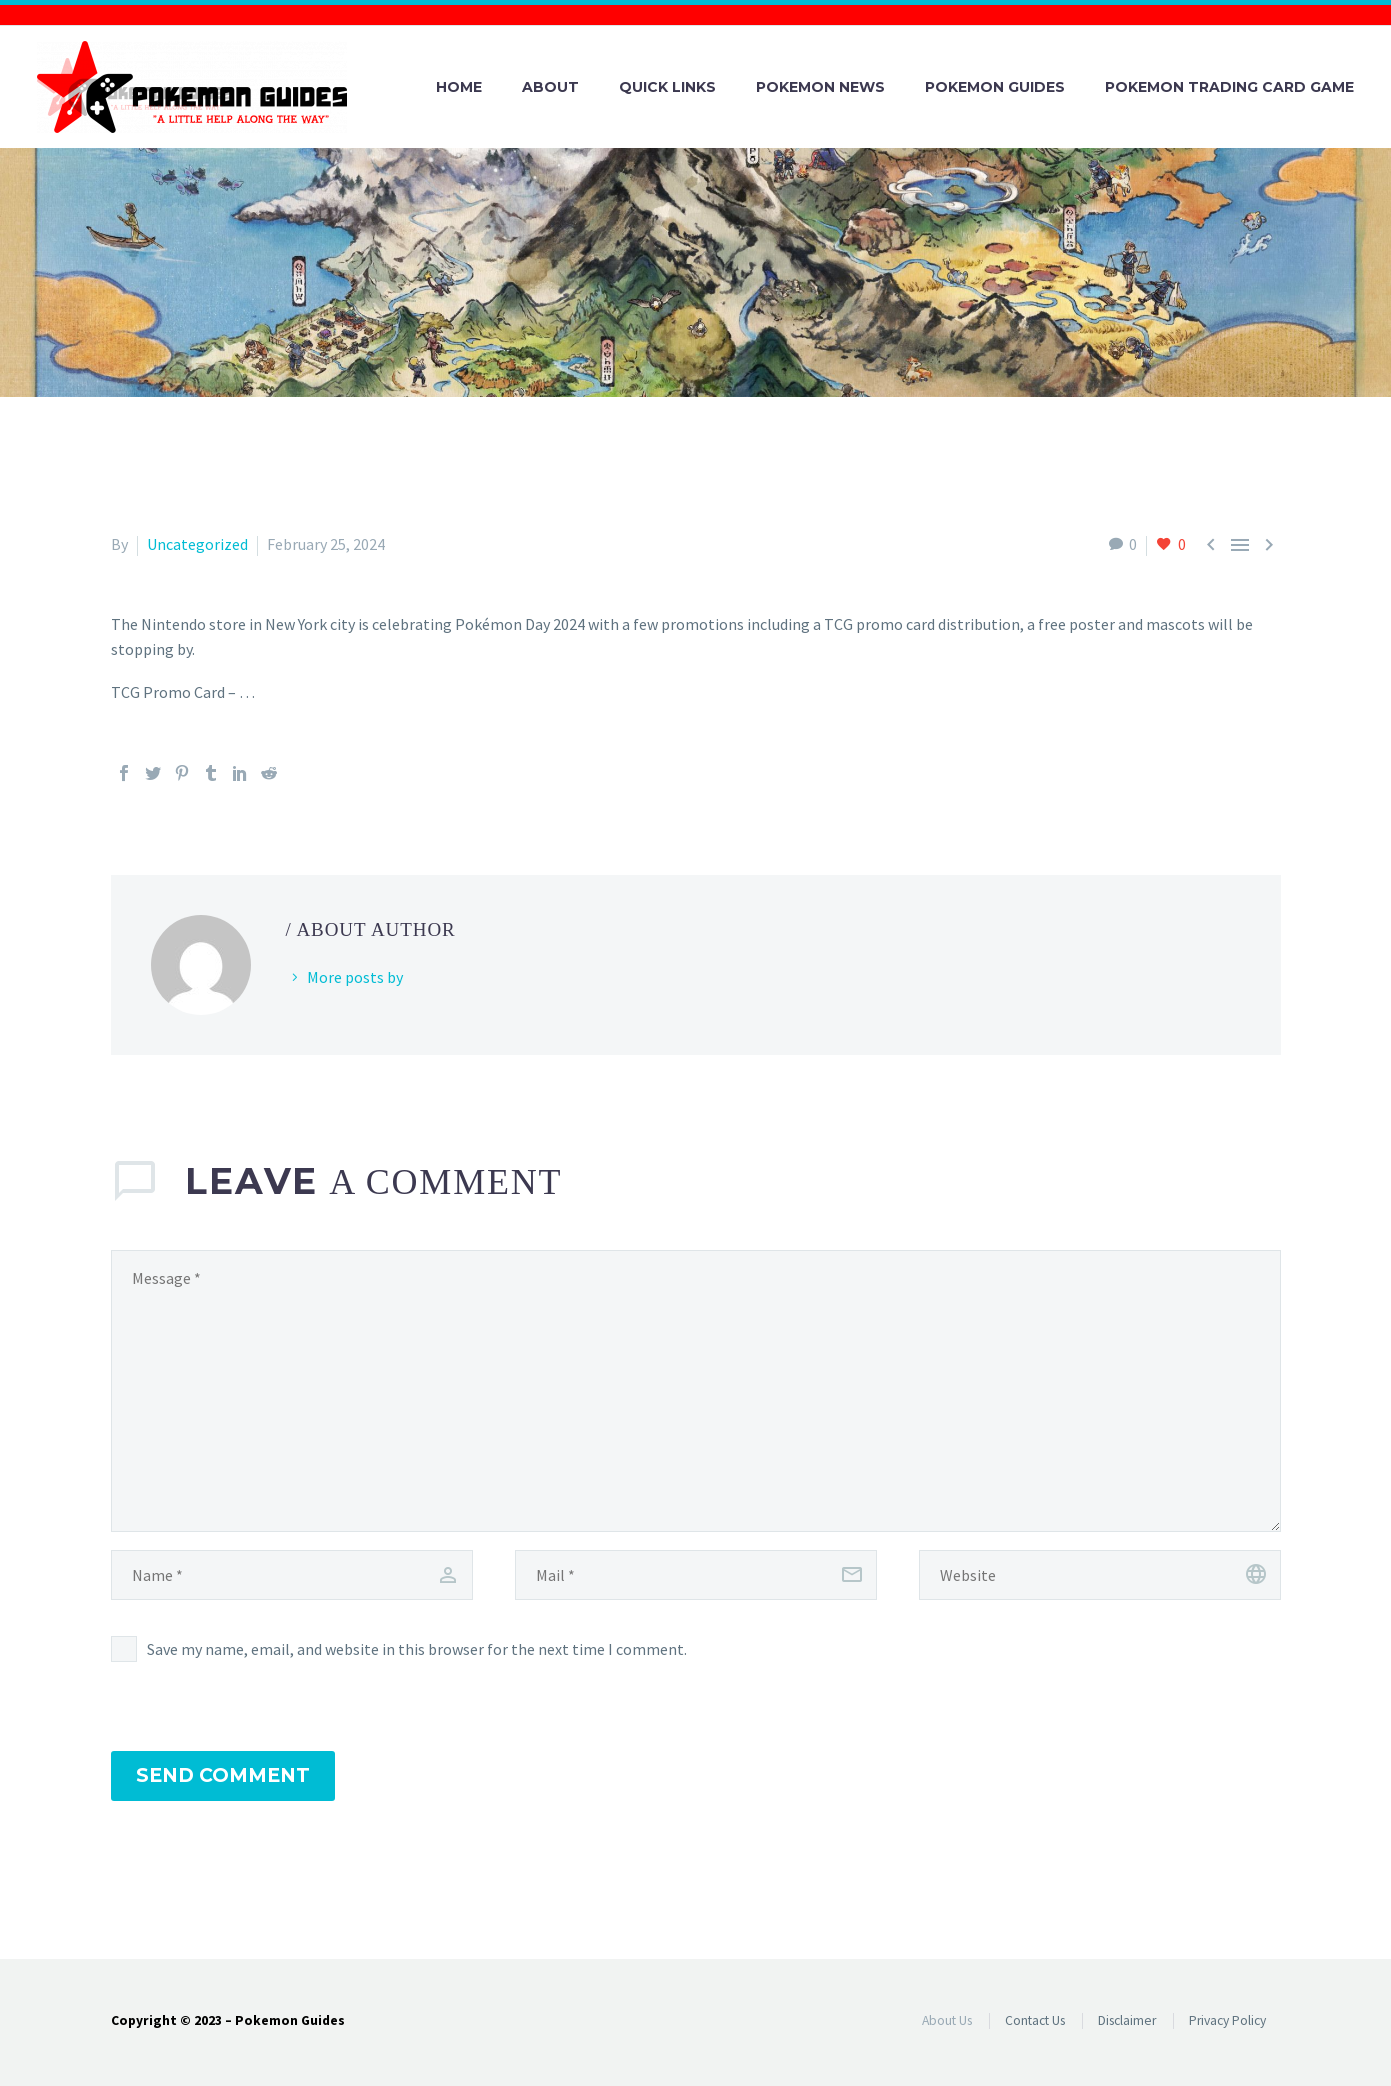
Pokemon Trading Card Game (1229, 87)
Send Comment (223, 1775)
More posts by (355, 977)
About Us (947, 2020)
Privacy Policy (1227, 2020)
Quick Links (667, 87)
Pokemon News (820, 87)
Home (459, 87)
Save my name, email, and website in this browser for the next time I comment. (417, 1649)
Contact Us (1035, 2020)
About (550, 87)
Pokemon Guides (995, 87)
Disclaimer (1127, 2020)
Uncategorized (197, 544)
